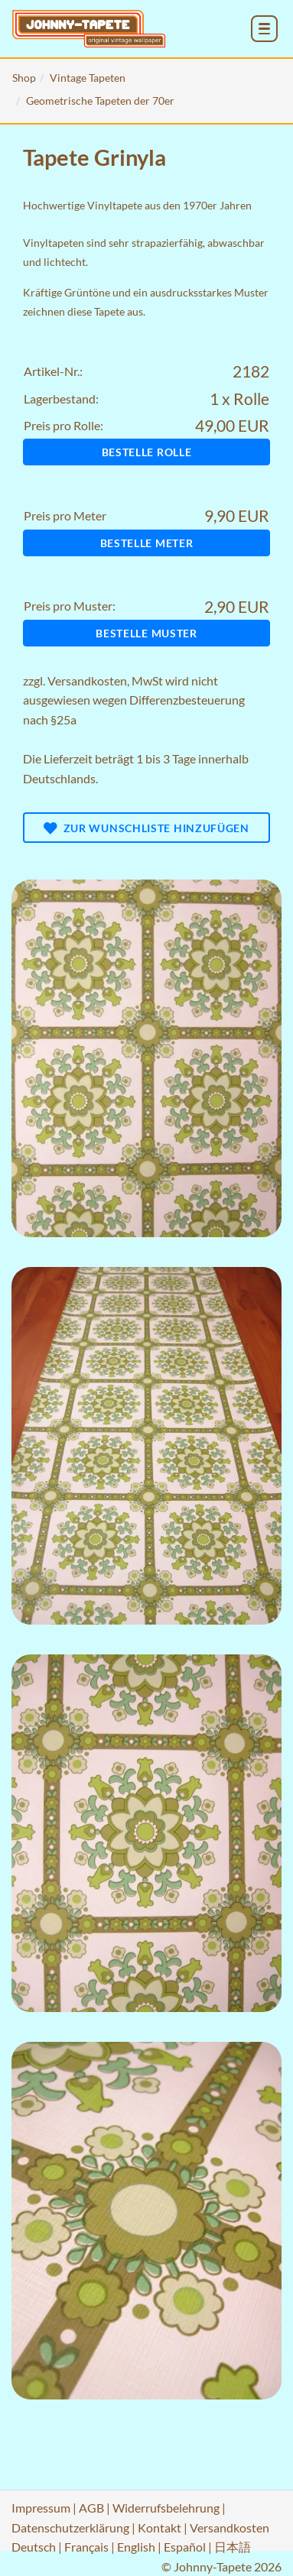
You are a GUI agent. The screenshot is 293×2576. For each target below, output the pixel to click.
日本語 (232, 2546)
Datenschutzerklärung (70, 2527)
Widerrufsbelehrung (166, 2507)
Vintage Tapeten (87, 77)
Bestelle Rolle (147, 452)
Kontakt (159, 2527)
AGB (91, 2507)
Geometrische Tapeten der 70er (100, 100)
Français (86, 2546)
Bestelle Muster (146, 633)
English (136, 2546)
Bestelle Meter (147, 542)
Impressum (40, 2507)
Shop (24, 77)
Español (185, 2546)
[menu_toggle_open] (264, 28)
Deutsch (33, 2546)
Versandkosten (87, 680)
